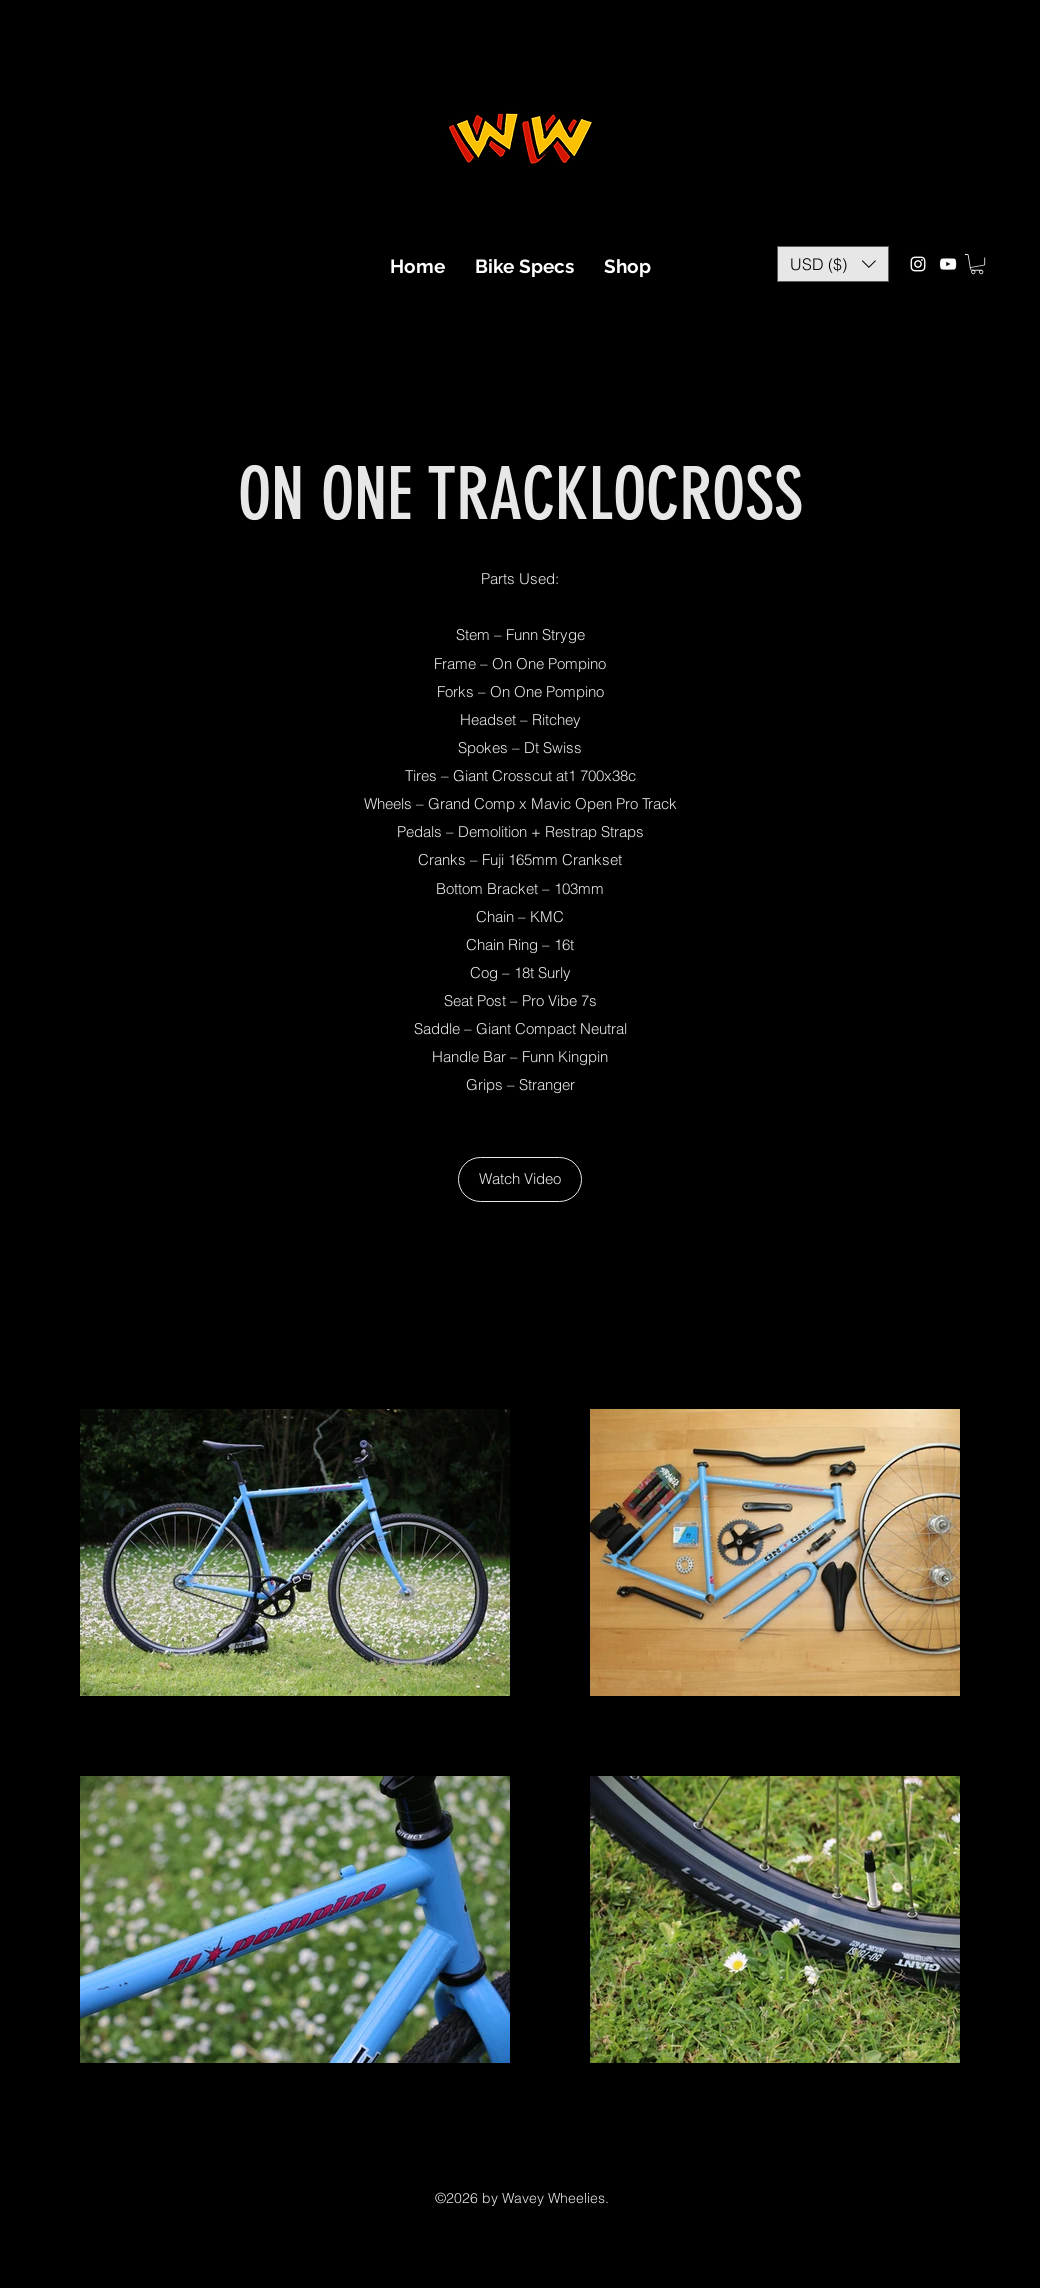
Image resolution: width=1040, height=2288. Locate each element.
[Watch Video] (520, 1179)
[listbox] (833, 264)
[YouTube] (948, 264)
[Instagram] (918, 264)
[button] (833, 264)
